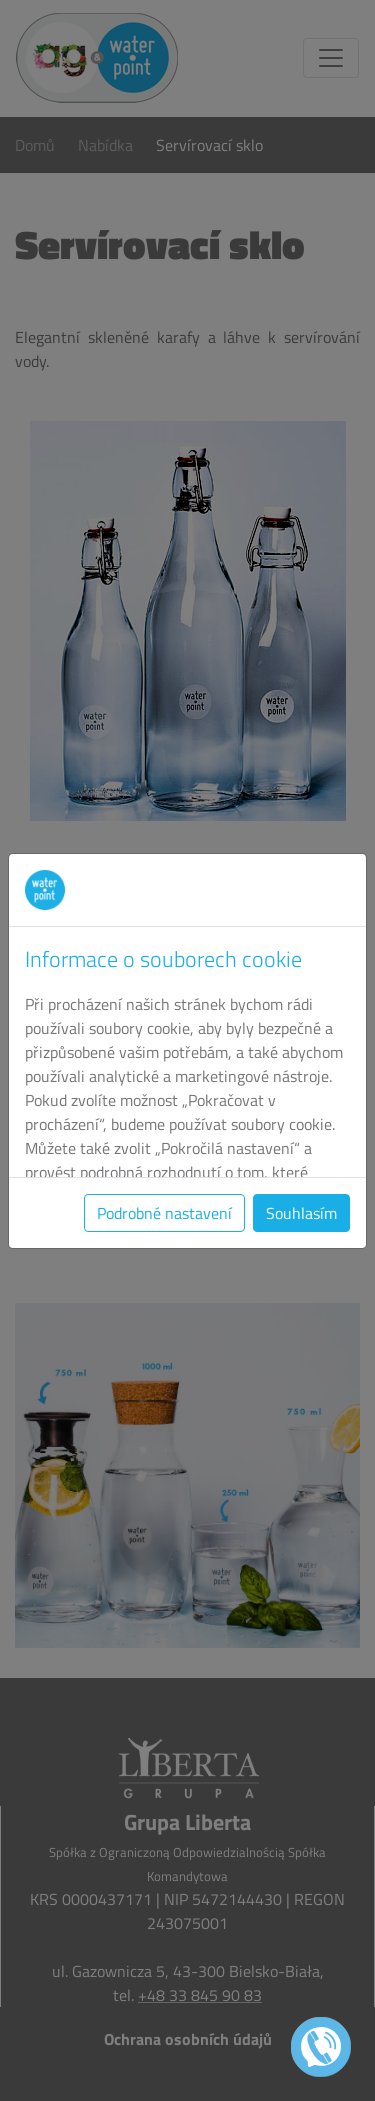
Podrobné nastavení (164, 1213)
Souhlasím (301, 1213)
